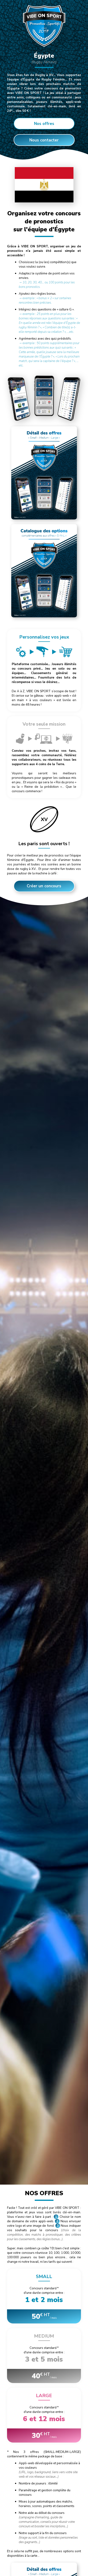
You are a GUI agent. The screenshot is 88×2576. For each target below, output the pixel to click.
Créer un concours (44, 886)
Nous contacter (44, 140)
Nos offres (44, 123)
